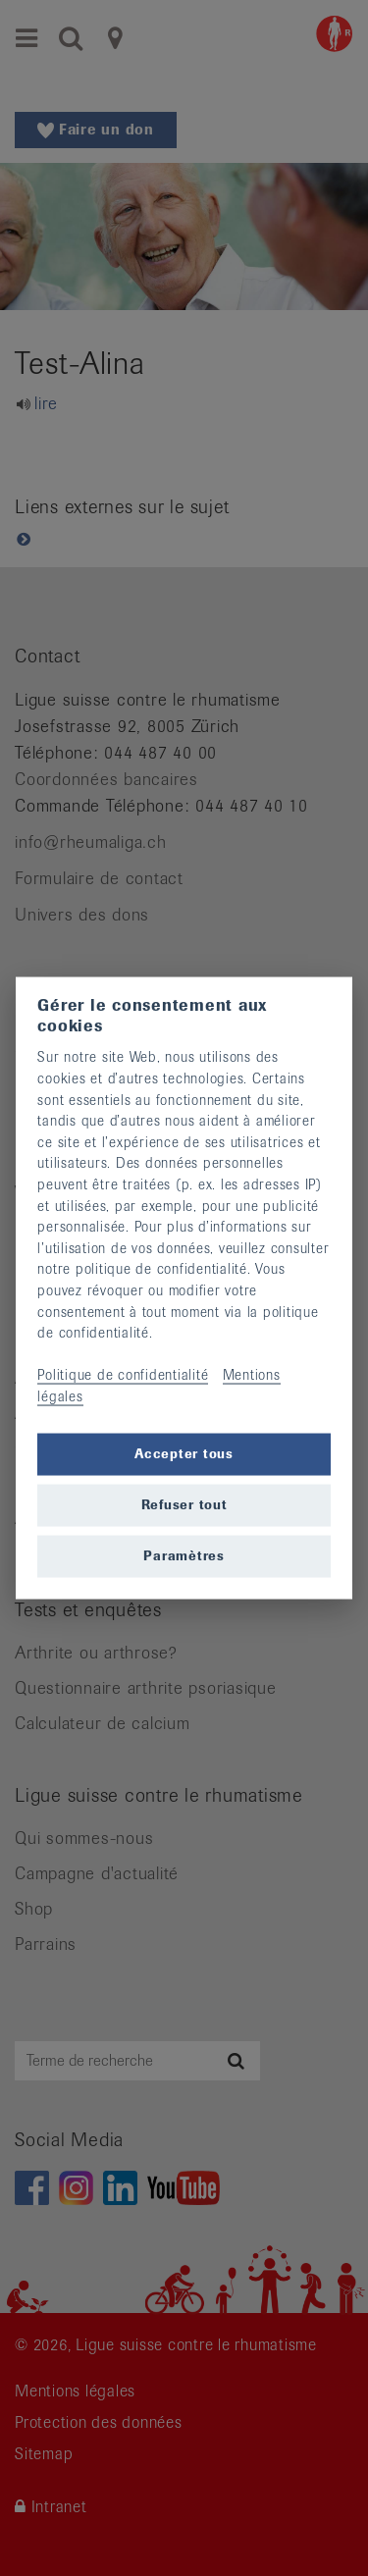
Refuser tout (184, 1505)
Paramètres (184, 1556)
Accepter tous (184, 1454)
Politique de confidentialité (122, 1375)
